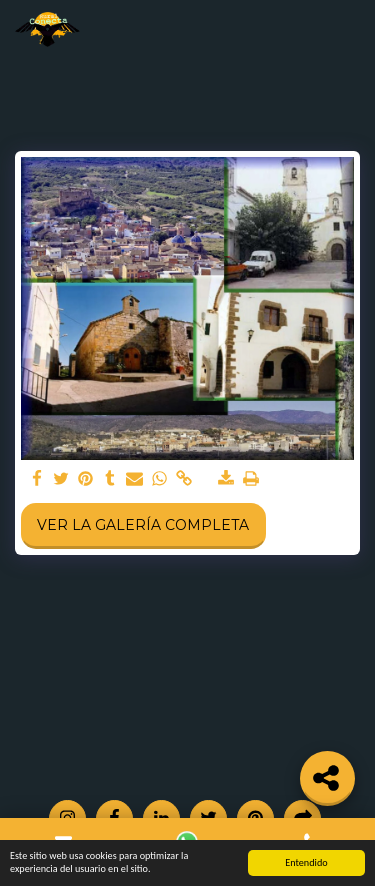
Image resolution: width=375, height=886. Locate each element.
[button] (348, 30)
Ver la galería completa (143, 525)
